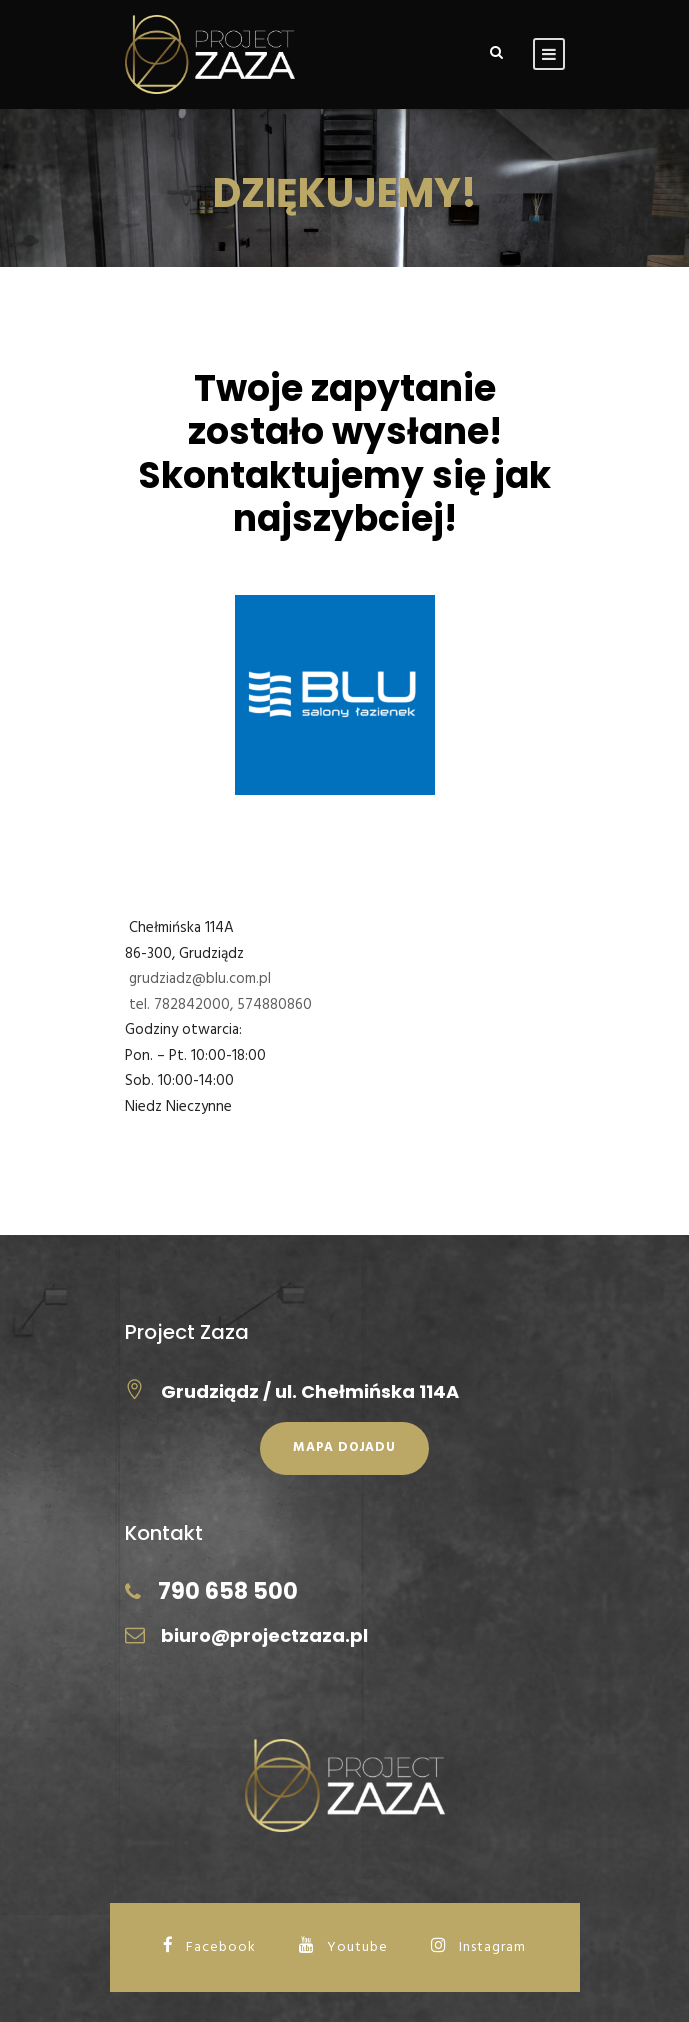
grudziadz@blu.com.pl (200, 979)
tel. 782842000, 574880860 (220, 1005)
